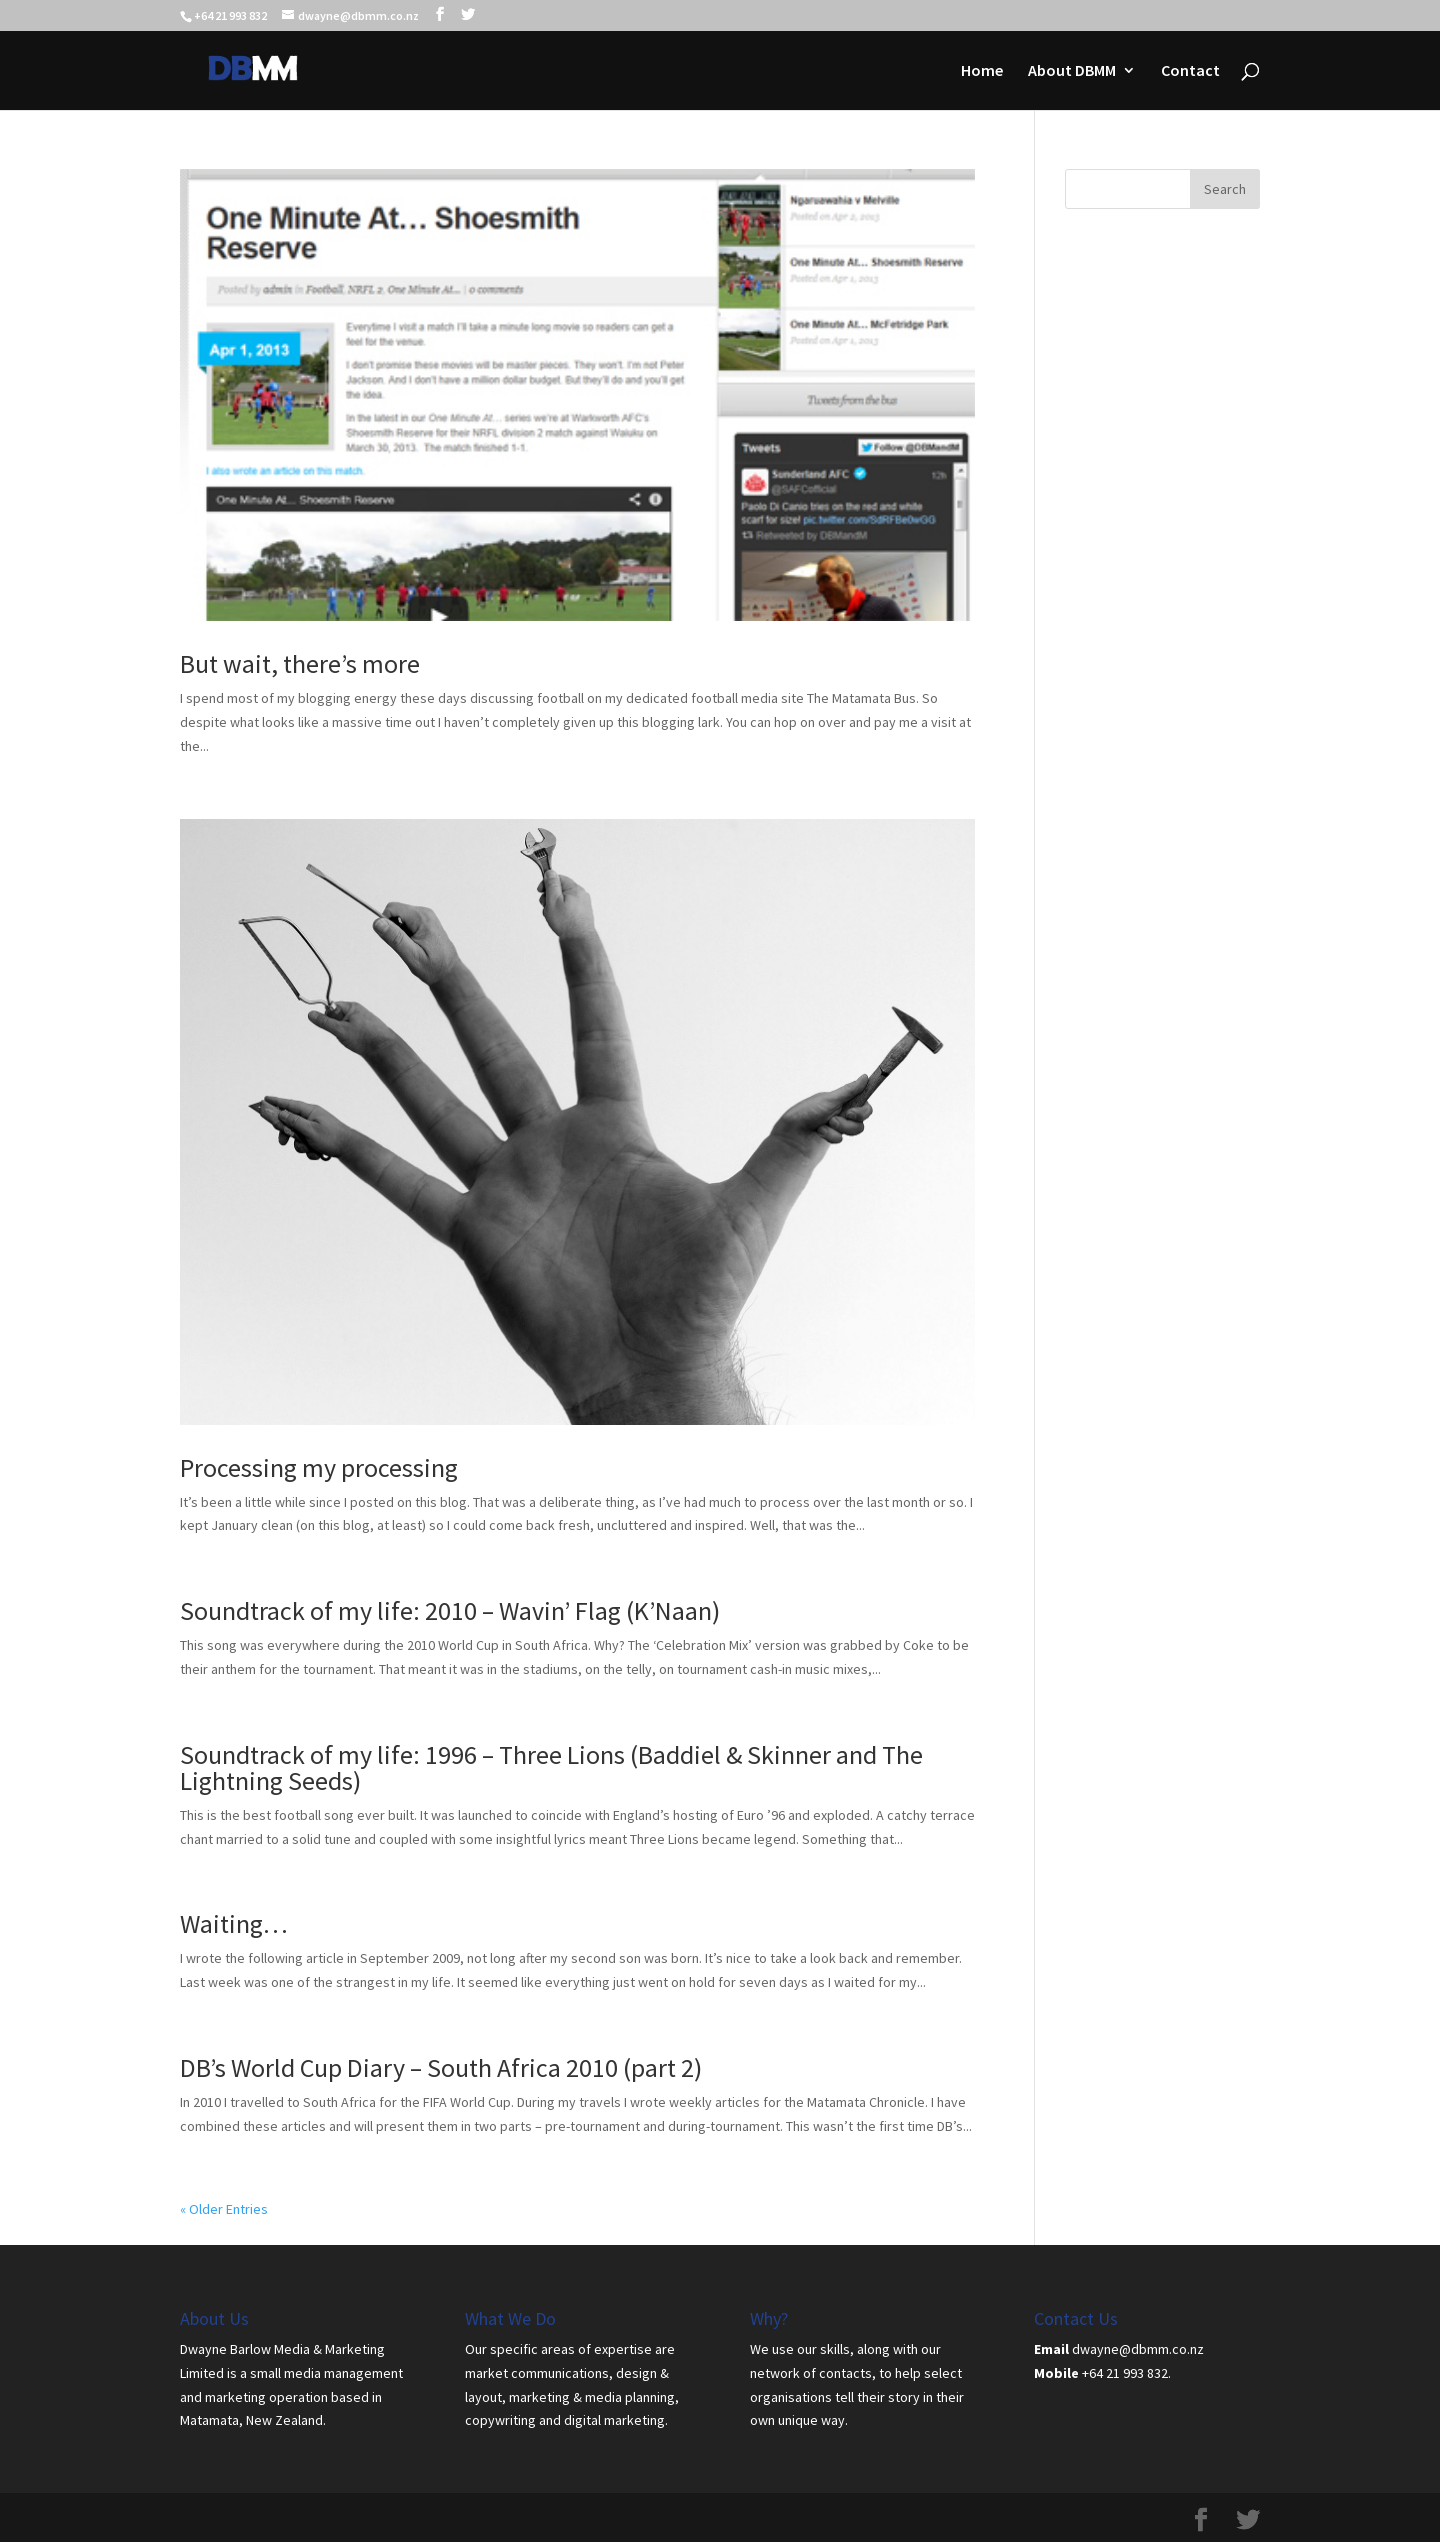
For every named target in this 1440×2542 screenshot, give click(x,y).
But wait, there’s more (300, 663)
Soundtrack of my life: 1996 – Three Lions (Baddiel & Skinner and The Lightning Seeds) (551, 1767)
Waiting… (234, 1923)
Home (982, 71)
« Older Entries (224, 2209)
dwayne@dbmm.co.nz (1138, 2349)
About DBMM (1072, 71)
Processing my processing (319, 1467)
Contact (1190, 71)
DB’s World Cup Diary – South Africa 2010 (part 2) (441, 2067)
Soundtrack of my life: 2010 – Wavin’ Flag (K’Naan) (450, 1610)
